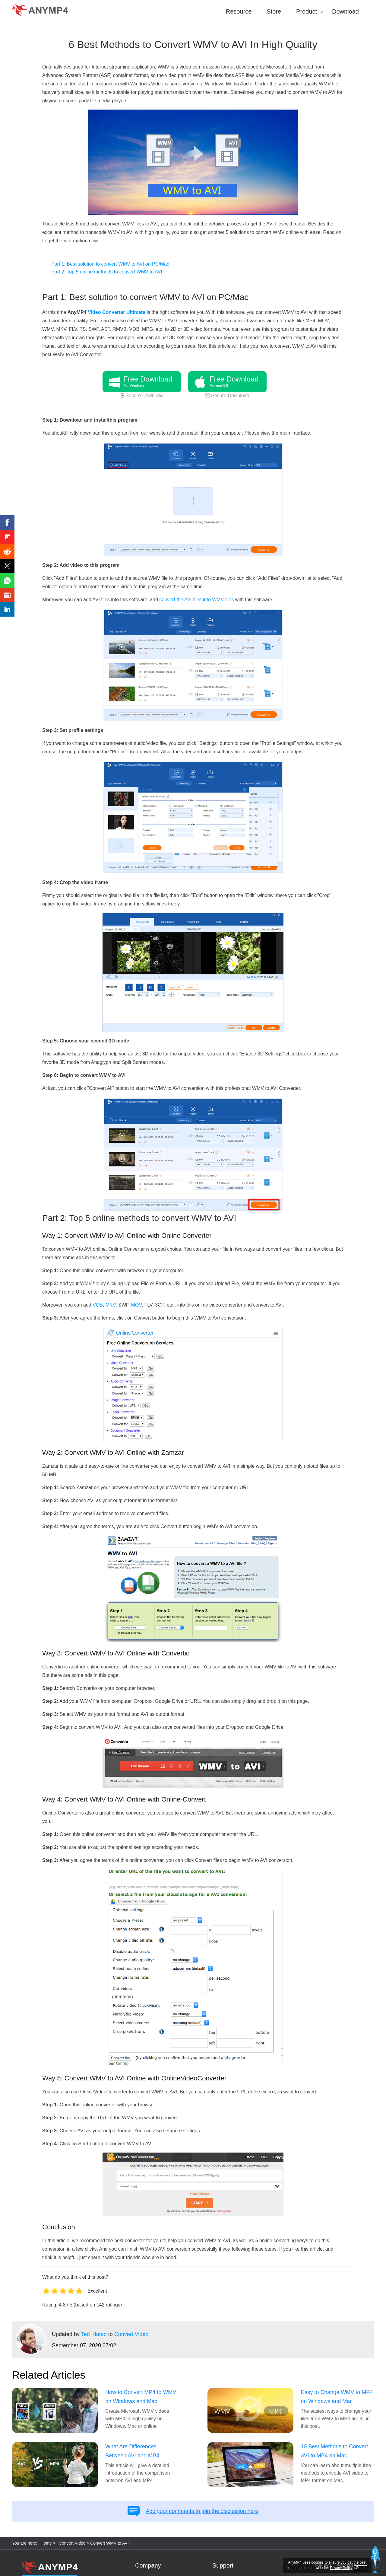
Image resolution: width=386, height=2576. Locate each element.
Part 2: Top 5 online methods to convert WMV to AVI (106, 271)
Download (345, 11)
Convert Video (131, 2334)
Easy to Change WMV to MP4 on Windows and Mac (337, 2396)
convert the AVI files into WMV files (196, 599)
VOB (98, 1304)
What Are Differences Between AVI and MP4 (132, 2451)
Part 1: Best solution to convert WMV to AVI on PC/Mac (110, 264)
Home (46, 2543)
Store (274, 11)
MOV (136, 1304)
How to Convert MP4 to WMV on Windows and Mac (140, 2396)
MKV (110, 1304)
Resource (239, 11)
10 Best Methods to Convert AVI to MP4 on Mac (334, 2451)
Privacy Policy (340, 2568)
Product (306, 10)
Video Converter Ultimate (116, 312)
